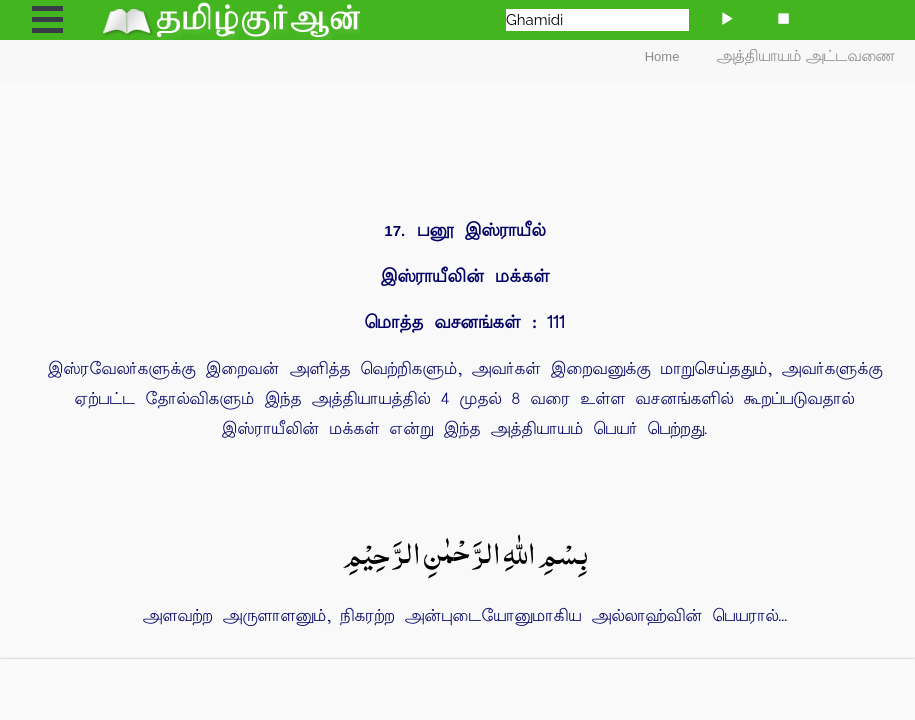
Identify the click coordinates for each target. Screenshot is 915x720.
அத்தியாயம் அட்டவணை (806, 56)
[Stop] (783, 17)
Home (662, 56)
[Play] (727, 17)
